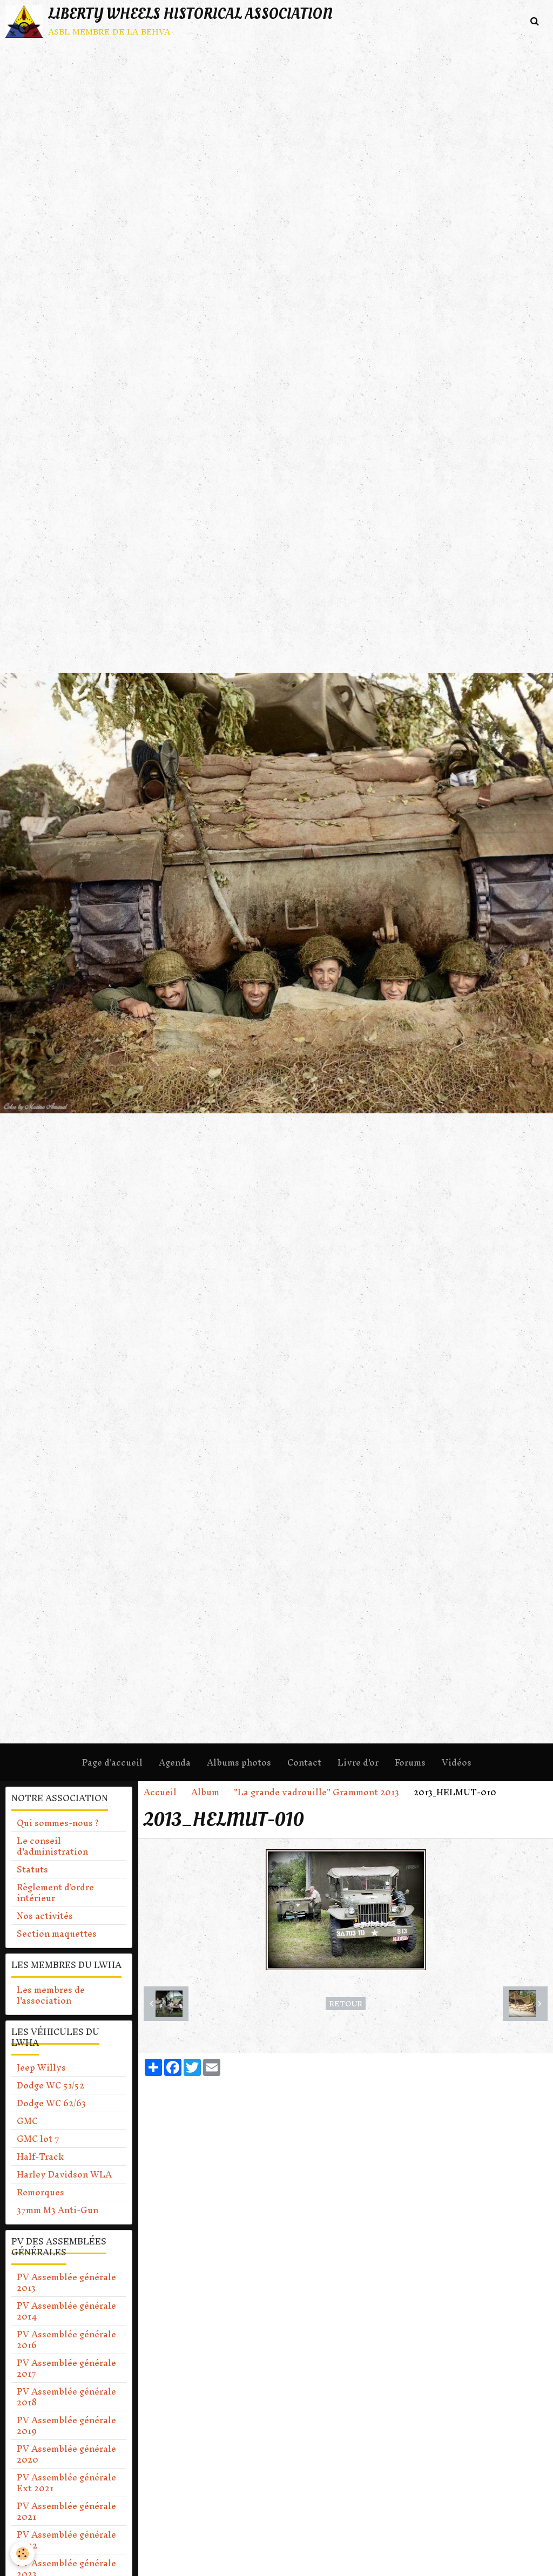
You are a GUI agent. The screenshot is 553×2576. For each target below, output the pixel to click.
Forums (410, 1762)
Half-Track (40, 2156)
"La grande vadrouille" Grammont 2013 (316, 1792)
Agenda (175, 1762)
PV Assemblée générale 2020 (66, 2454)
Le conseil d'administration (52, 1846)
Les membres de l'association (51, 1995)
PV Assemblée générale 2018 (66, 2397)
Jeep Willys (41, 2067)
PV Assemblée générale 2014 (66, 2311)
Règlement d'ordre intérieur (55, 1892)
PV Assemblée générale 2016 (66, 2339)
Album (205, 1792)
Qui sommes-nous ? (58, 1822)
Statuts (32, 1869)
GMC (27, 2120)
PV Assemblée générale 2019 (66, 2425)
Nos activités (45, 1915)
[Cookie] (23, 2553)
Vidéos (456, 1762)
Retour (345, 2003)
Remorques (40, 2192)
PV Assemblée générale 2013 (66, 2282)
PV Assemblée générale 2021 (66, 2511)
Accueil (160, 1792)
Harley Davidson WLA (64, 2174)
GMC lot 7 (38, 2138)
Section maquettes (57, 1933)
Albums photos (239, 1762)
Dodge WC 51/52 (50, 2085)
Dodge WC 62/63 (51, 2103)
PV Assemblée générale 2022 (66, 2540)
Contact (304, 1762)
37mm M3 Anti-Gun (57, 2210)
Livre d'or (358, 1762)
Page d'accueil (112, 1762)
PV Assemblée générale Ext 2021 (66, 2483)
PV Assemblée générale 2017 (66, 2368)
